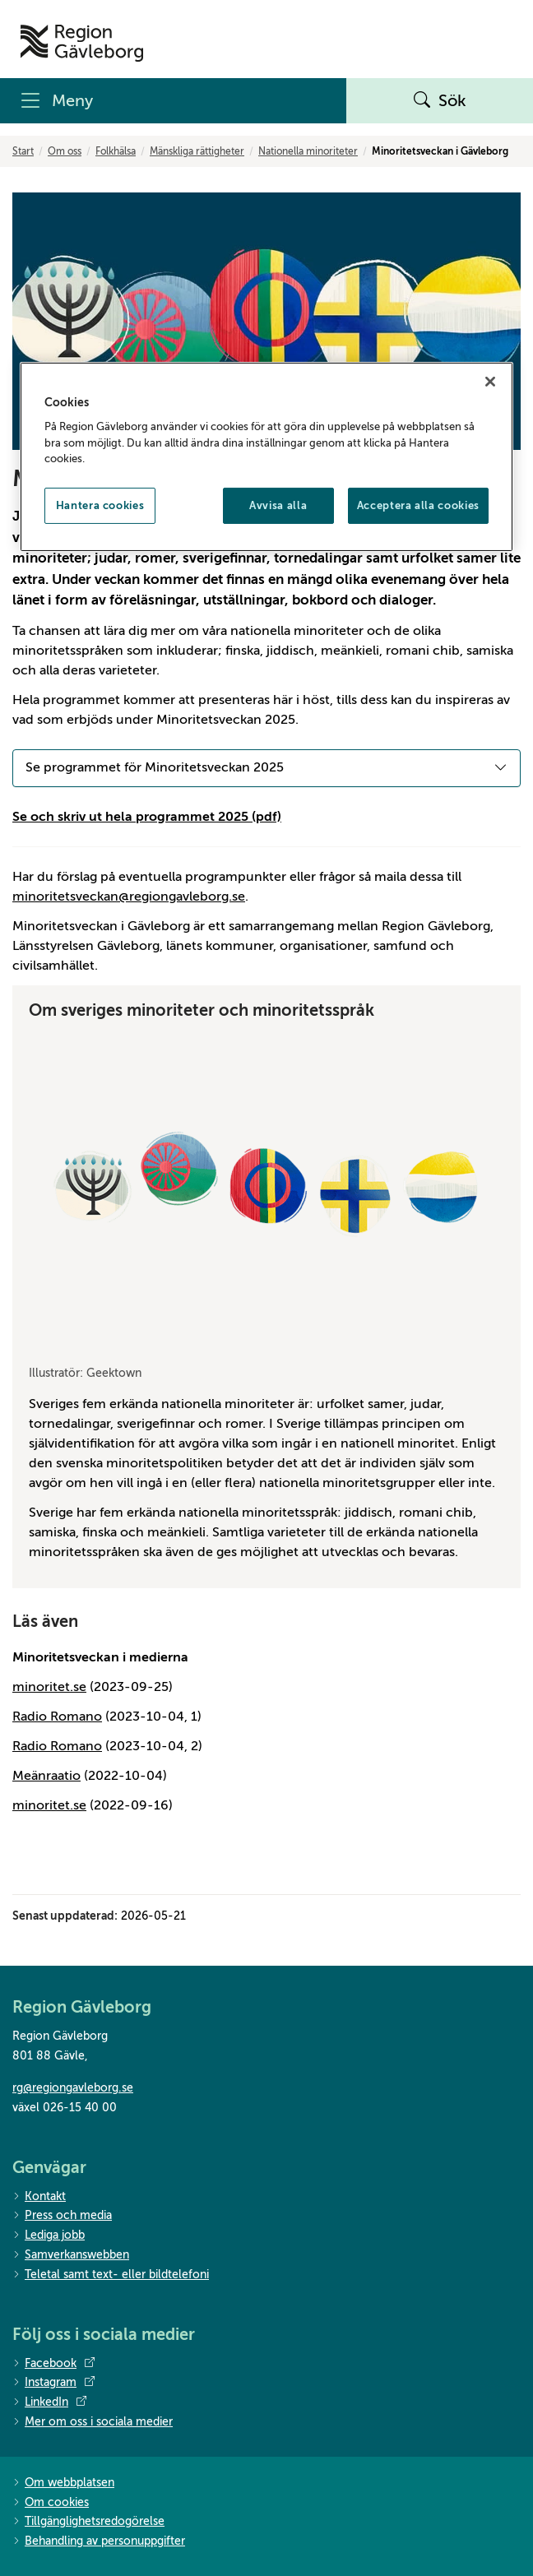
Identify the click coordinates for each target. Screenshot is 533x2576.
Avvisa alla (278, 505)
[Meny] (173, 100)
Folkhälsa (115, 151)
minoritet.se (49, 1686)
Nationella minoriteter (308, 151)
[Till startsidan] (82, 43)
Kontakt (39, 2197)
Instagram (53, 2382)
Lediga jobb (48, 2236)
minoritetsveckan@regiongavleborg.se (128, 896)
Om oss (64, 151)
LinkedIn (49, 2402)
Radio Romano (57, 1716)
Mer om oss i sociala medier (92, 2423)
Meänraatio (46, 1775)
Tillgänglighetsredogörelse (88, 2522)
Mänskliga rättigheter (197, 151)
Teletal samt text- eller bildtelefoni (110, 2275)
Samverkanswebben (70, 2256)
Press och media (62, 2216)
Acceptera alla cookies (418, 505)
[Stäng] (490, 382)
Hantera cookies (100, 505)
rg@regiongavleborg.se (72, 2088)
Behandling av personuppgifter (98, 2542)
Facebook (53, 2364)
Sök (440, 101)
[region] (266, 457)
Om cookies (50, 2503)
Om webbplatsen (63, 2483)
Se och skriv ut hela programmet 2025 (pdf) (146, 816)
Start (23, 151)
